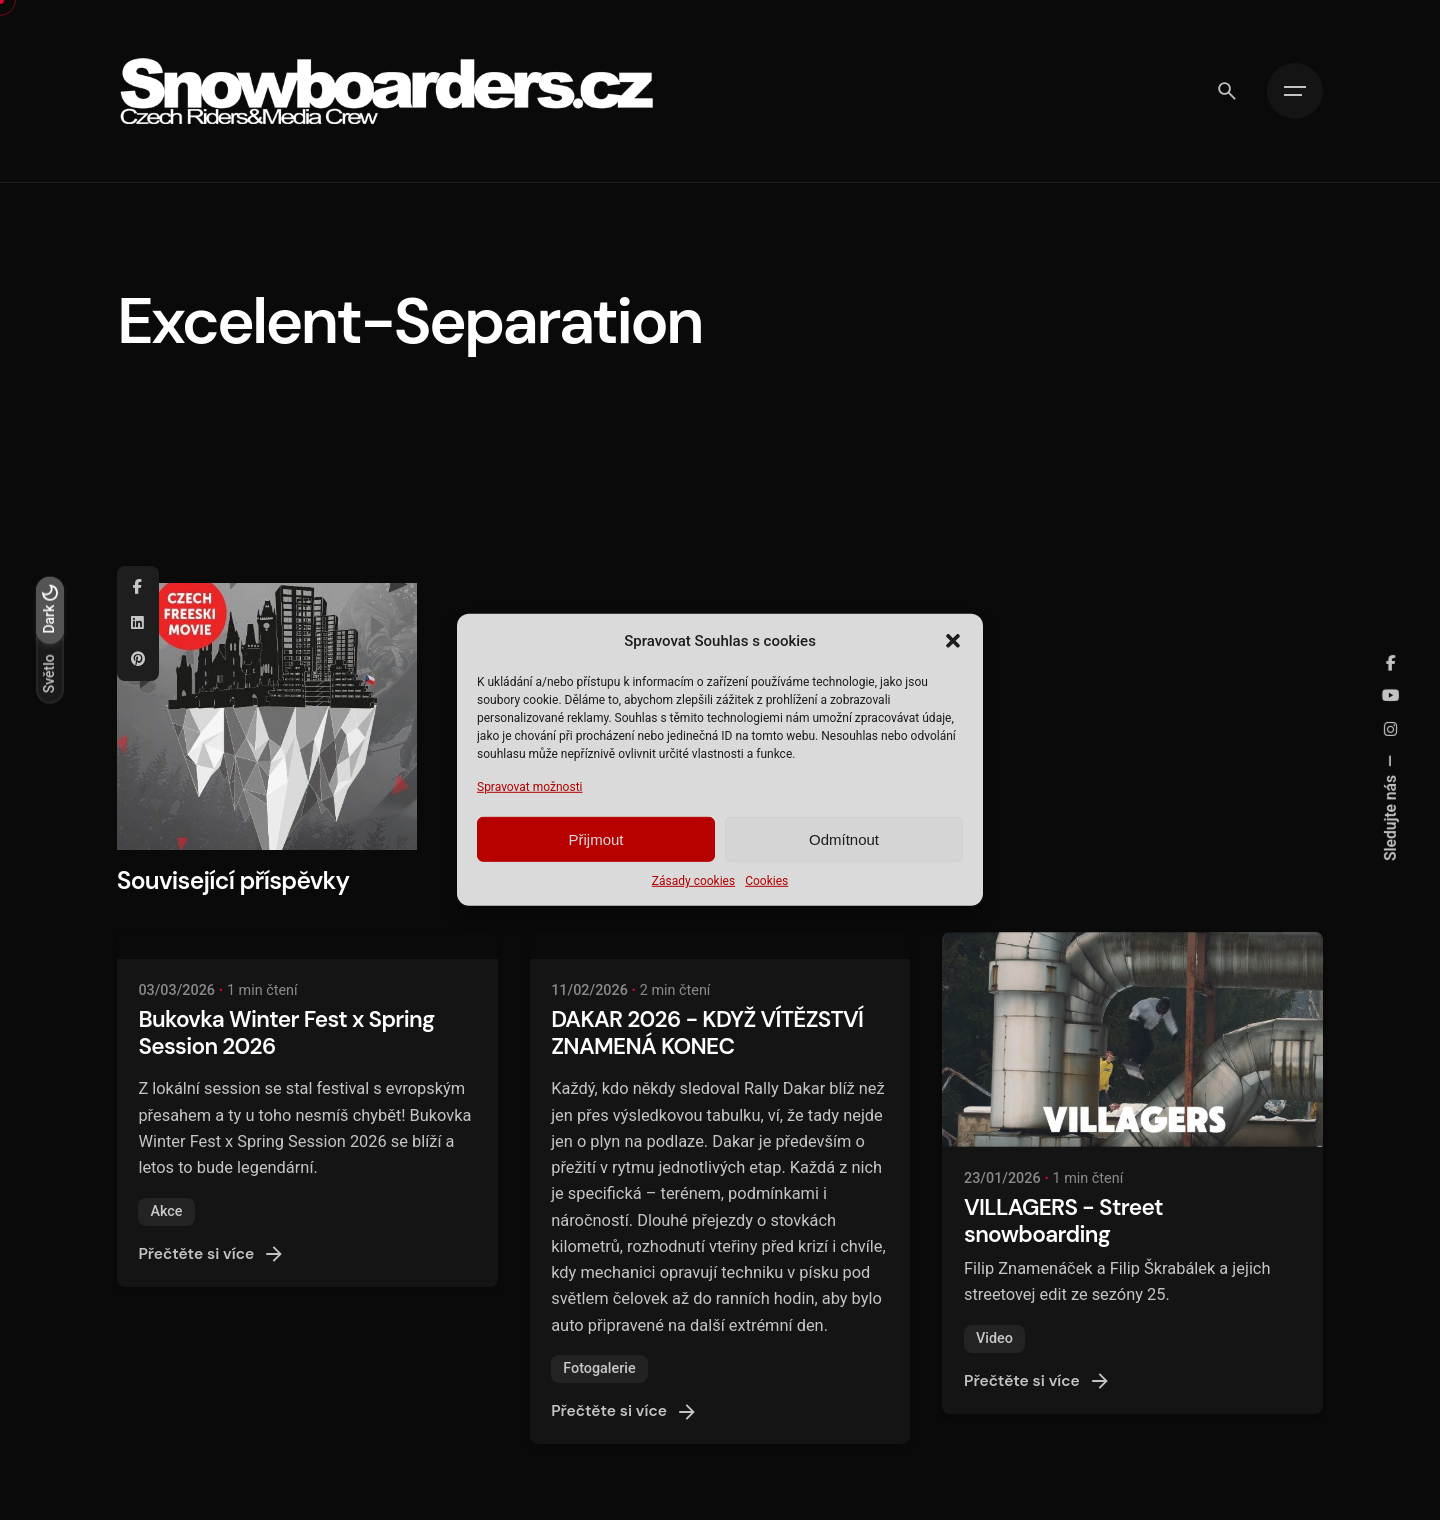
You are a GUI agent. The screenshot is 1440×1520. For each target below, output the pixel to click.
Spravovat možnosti (530, 787)
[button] (953, 641)
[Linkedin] (138, 624)
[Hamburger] (1295, 91)
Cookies (766, 881)
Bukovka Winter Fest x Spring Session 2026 (286, 1033)
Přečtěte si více (212, 1254)
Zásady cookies (693, 881)
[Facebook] (138, 588)
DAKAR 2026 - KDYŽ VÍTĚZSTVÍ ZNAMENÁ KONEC (707, 1033)
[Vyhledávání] (1227, 91)
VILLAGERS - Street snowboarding (1063, 1221)
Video (994, 1338)
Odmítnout (844, 839)
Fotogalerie (599, 1368)
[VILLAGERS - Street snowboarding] (1132, 1039)
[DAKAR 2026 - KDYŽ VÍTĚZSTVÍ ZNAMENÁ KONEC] (720, 945)
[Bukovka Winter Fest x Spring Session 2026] (307, 945)
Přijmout (595, 839)
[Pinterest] (138, 660)
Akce (166, 1211)
